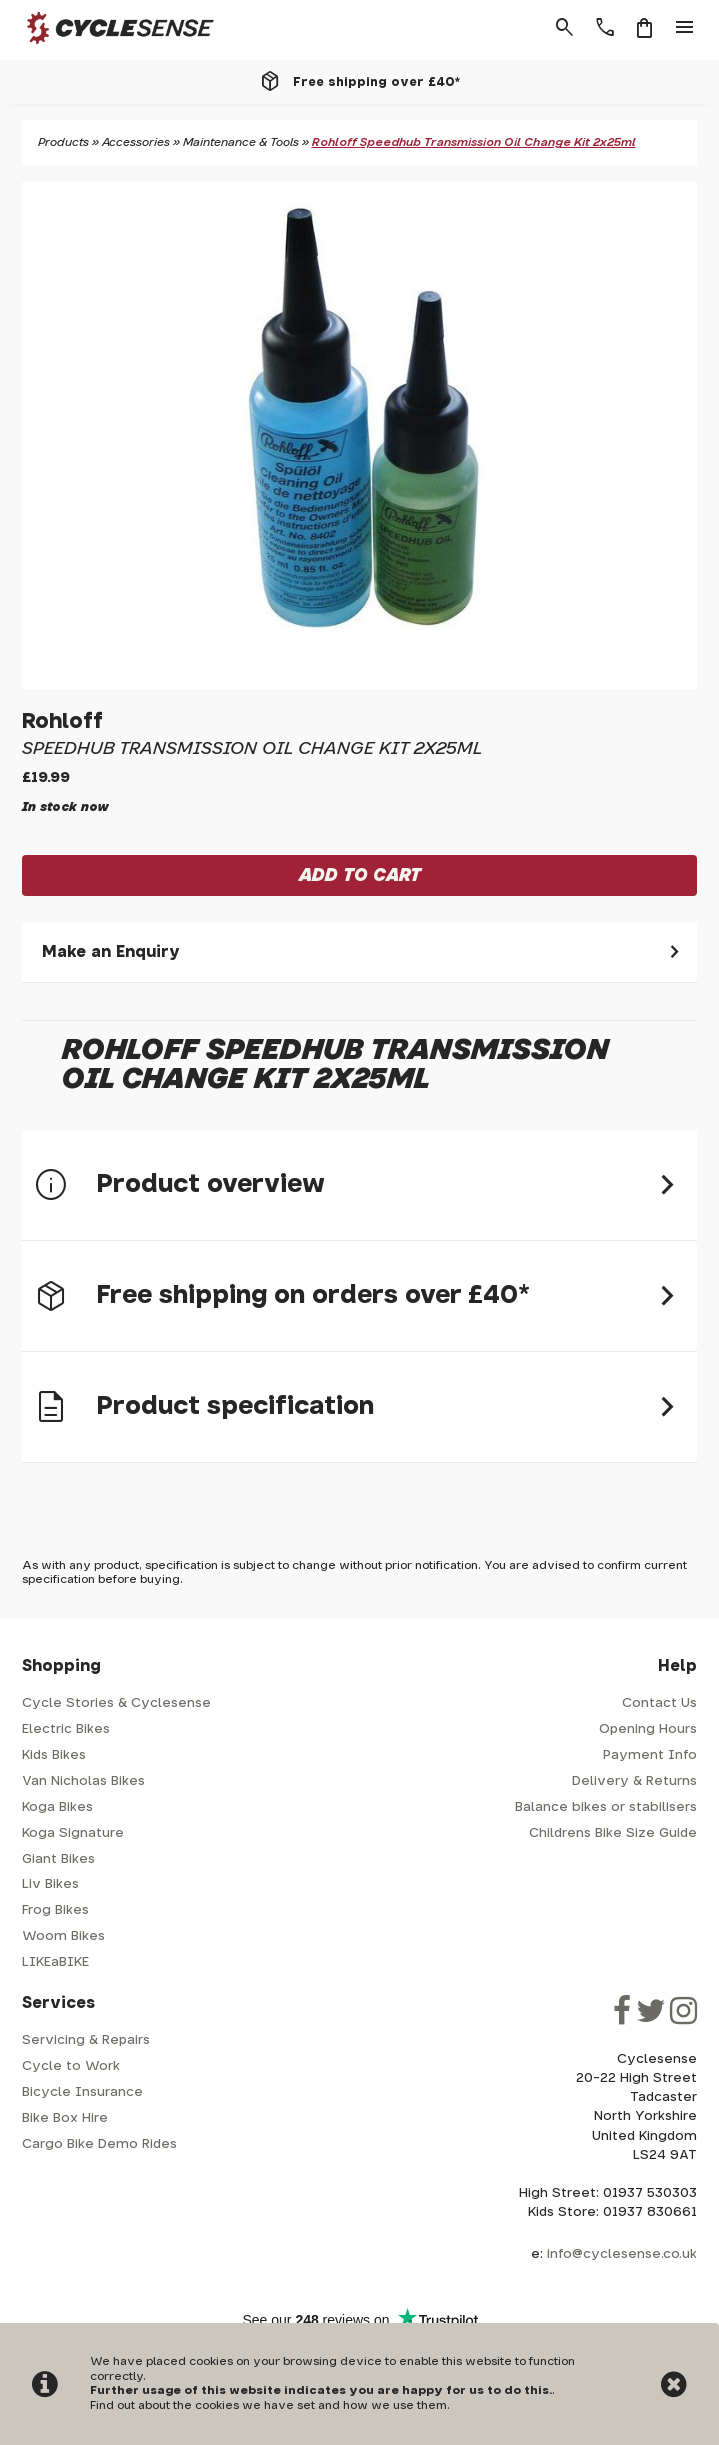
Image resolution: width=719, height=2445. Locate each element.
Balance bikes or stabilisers (606, 1807)
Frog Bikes (55, 1910)
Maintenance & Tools (241, 142)
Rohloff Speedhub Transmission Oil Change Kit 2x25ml (474, 142)
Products (63, 142)
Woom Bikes (63, 1936)
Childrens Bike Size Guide (613, 1833)
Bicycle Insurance (82, 2092)
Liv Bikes (50, 1884)
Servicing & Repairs (86, 2040)
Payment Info (650, 1755)
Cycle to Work (71, 2066)
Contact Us (659, 1703)
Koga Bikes (57, 1807)
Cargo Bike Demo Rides (99, 2144)
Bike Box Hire (65, 2118)
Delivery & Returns (634, 1781)
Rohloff (62, 721)
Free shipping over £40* (376, 82)
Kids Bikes (54, 1755)
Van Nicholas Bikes (83, 1781)
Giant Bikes (58, 1859)
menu (685, 28)
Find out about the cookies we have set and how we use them (268, 2405)
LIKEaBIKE (55, 1962)
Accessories (136, 142)
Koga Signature (73, 1833)
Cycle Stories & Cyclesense (116, 1703)
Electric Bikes (66, 1729)
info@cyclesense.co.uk (622, 2254)
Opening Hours (648, 1729)
